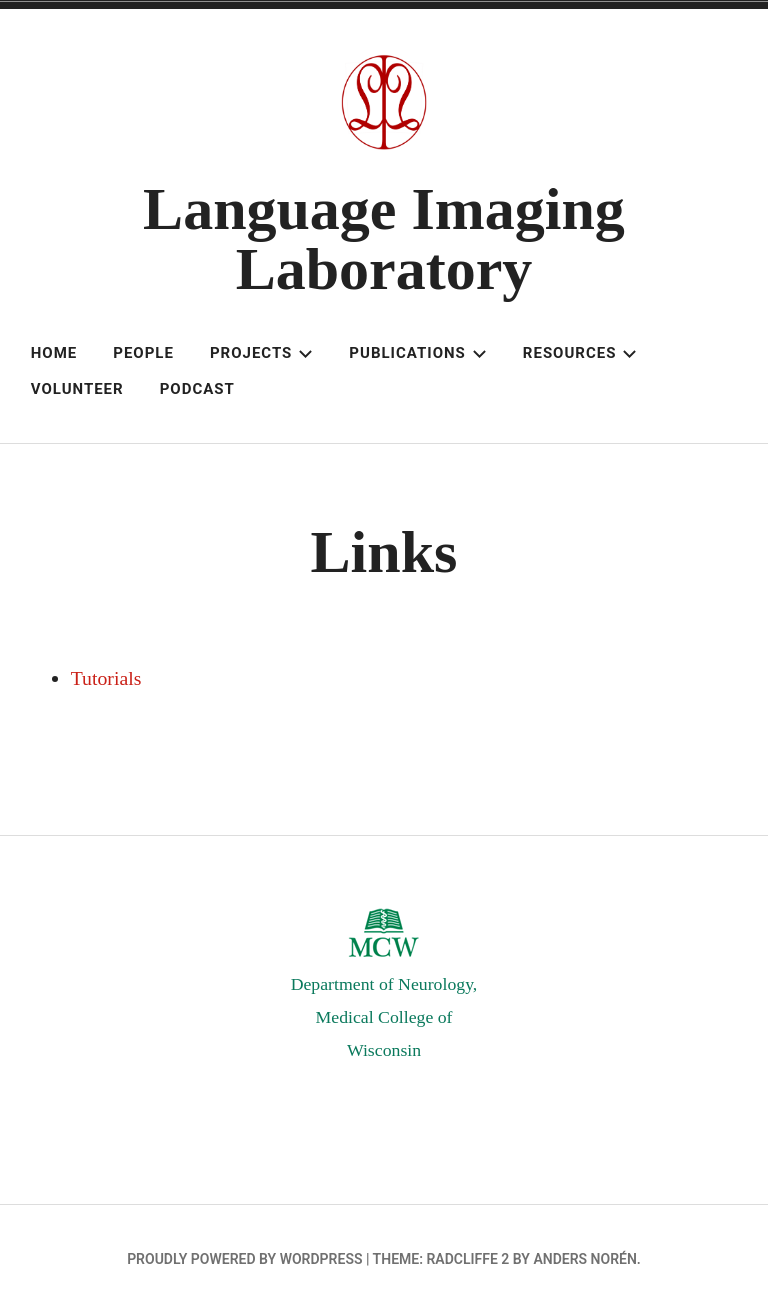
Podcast (197, 389)
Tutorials (107, 678)
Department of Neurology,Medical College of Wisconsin (383, 1015)
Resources (580, 353)
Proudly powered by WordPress (244, 1256)
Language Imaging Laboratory (384, 239)
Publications (417, 353)
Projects (261, 353)
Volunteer (77, 389)
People (143, 353)
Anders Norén (584, 1256)
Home (54, 353)
